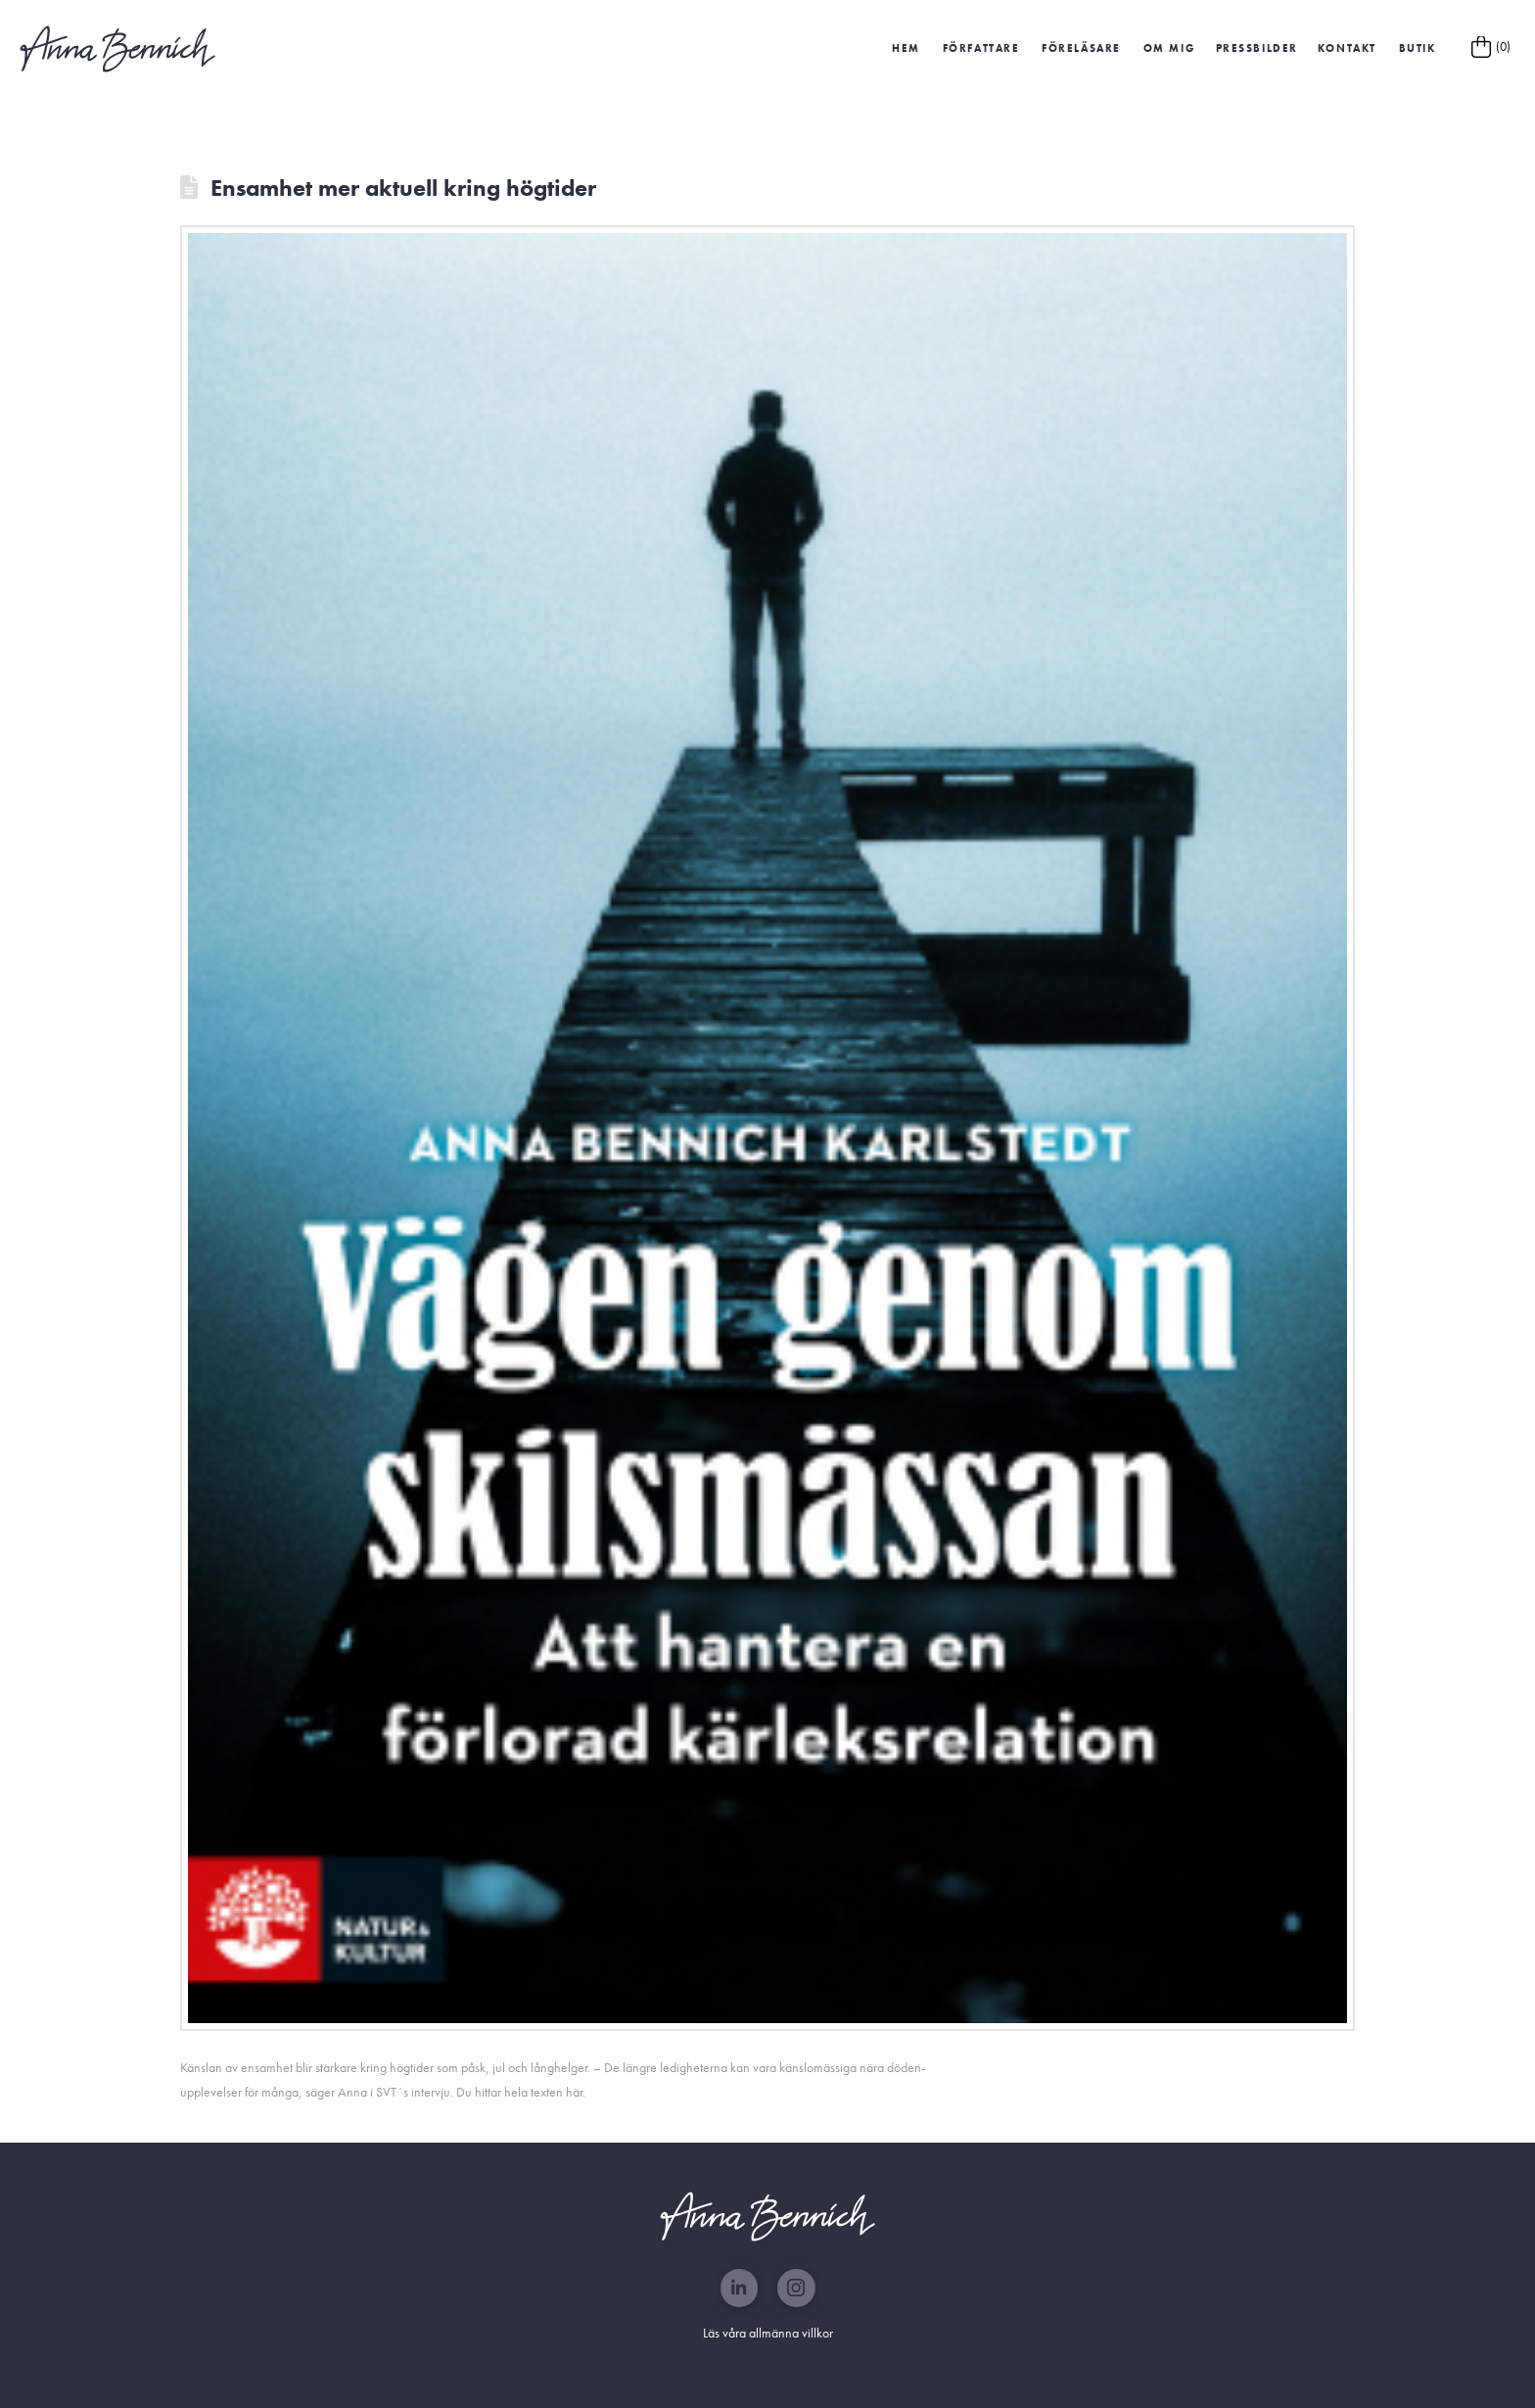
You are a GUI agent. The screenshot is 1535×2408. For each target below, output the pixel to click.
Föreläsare (1081, 48)
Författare (981, 48)
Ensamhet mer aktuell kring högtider (403, 188)
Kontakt (1347, 48)
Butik (1417, 48)
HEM (906, 48)
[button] (1256, 48)
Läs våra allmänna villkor (768, 2332)
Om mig (1169, 48)
